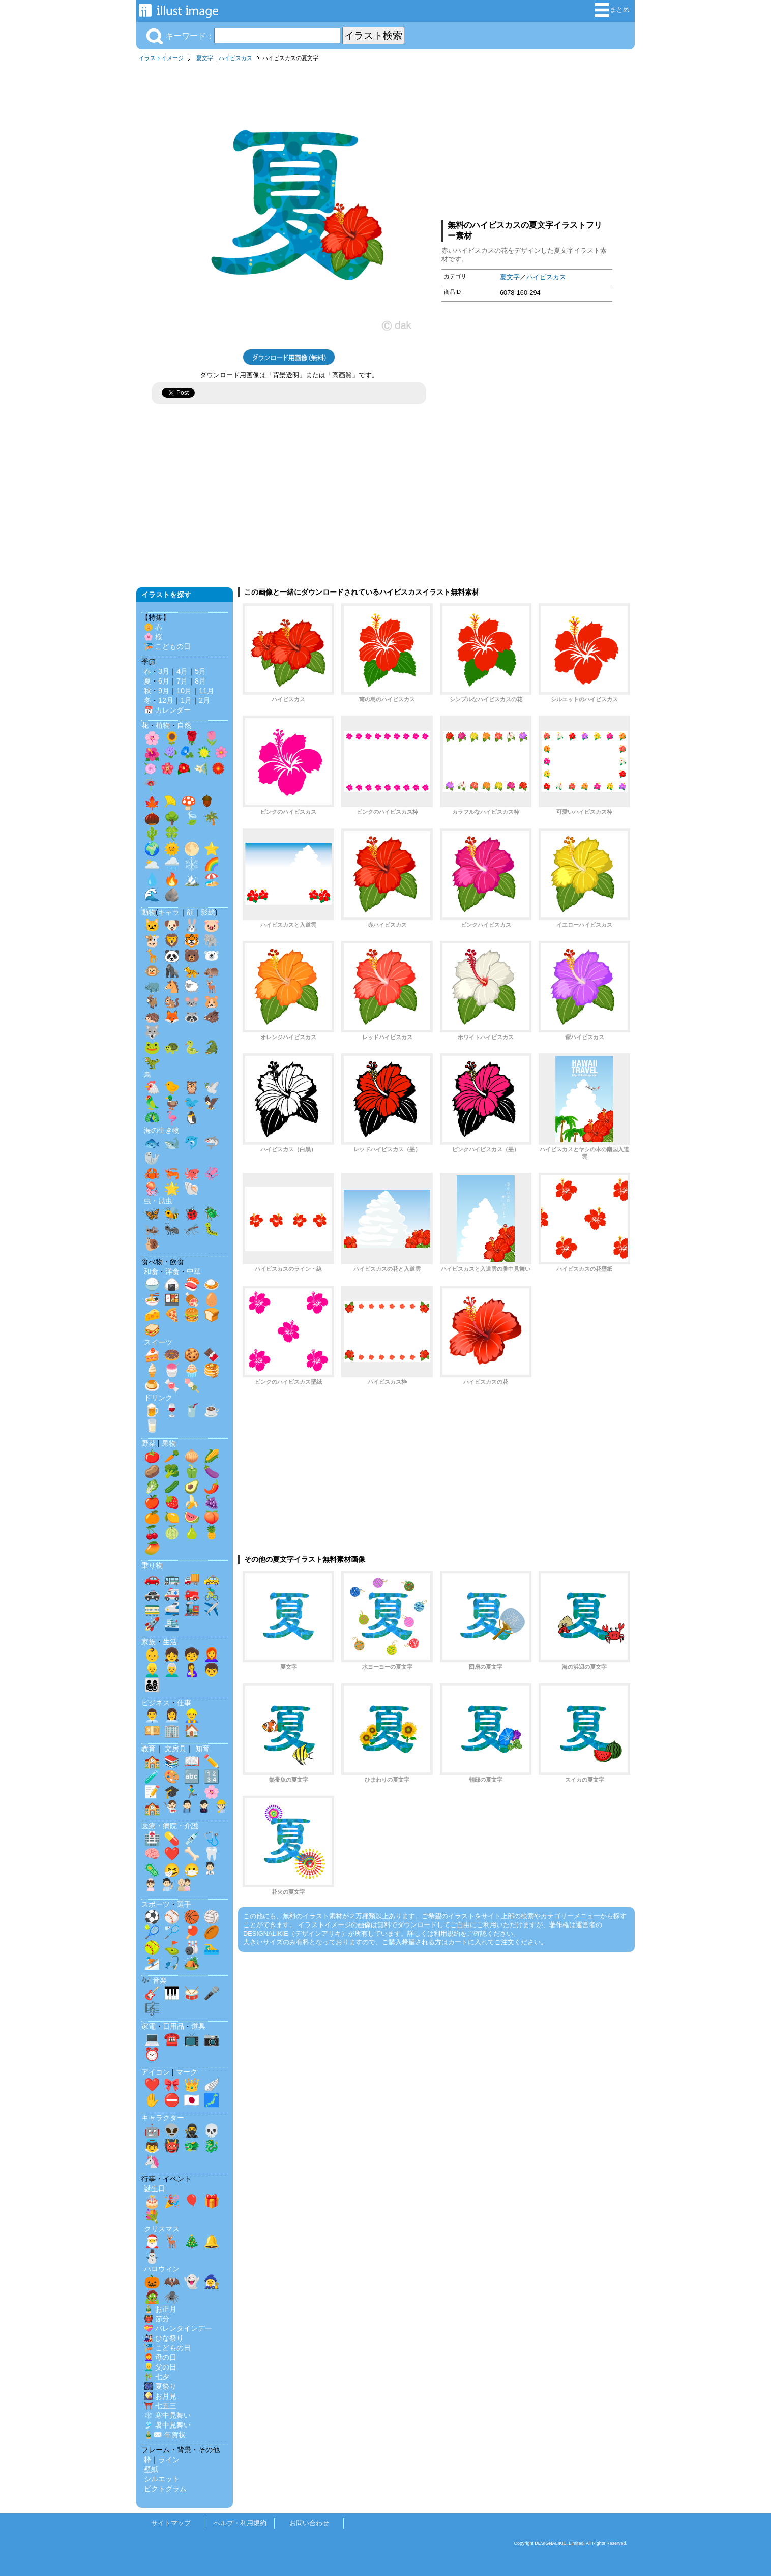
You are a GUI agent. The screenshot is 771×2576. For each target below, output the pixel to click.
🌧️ (172, 864)
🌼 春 (153, 627)
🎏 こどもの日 (167, 646)
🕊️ (211, 1087)
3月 (163, 671)
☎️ (172, 2039)
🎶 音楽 (154, 1980)
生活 (170, 1642)
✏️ (211, 1761)
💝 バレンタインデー (178, 2328)
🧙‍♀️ (211, 2281)
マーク (186, 2072)
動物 (148, 912)
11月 (206, 691)
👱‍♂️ (152, 1670)
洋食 (172, 1271)
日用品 (173, 2026)
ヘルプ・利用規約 (240, 2523)
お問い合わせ (309, 2523)
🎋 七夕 (156, 2377)
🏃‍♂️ (192, 1792)
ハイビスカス (235, 58)
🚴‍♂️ (211, 1593)
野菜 (148, 1443)
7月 (182, 681)
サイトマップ (171, 2523)
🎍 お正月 (160, 2309)
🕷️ (172, 2297)
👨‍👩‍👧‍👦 (152, 1685)
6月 (163, 681)
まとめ (612, 10)
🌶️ (211, 1486)
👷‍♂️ (192, 1715)
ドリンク (158, 1398)
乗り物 (152, 1565)
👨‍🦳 (172, 1670)
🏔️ (192, 879)
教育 (148, 1748)
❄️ (192, 864)
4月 (182, 671)
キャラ (169, 912)
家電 (148, 2026)
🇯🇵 (192, 2100)
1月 (186, 700)
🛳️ (172, 1624)
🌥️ (152, 864)
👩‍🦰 (211, 1654)
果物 (169, 1443)
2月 (204, 700)
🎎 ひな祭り (164, 2338)
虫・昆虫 (158, 1201)
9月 (163, 691)
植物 (163, 725)
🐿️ (172, 1001)
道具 (198, 2026)
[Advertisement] (526, 139)
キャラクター (162, 2118)
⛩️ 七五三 (160, 2406)
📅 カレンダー (167, 710)
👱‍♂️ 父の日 (160, 2367)
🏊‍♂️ (211, 1947)
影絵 (208, 912)
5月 (200, 671)
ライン (169, 2459)
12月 (165, 700)
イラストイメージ (161, 58)
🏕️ (192, 1963)
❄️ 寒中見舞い (167, 2415)
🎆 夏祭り (160, 2386)
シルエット (162, 2479)
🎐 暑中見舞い (167, 2425)
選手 (184, 1904)
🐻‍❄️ (211, 956)
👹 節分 (156, 2319)
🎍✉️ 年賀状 (165, 2435)
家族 (148, 1642)
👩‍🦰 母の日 (160, 2357)
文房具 (175, 1748)
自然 (184, 725)
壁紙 (151, 2469)
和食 (151, 1271)
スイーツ (158, 1342)
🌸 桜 (153, 637)
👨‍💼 (152, 1715)
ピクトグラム (165, 2488)
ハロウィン (162, 2269)
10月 (184, 691)
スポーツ (155, 1904)
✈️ (211, 1609)
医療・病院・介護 (169, 1826)
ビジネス (155, 1703)
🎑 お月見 (160, 2396)
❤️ (172, 1854)
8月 (200, 681)
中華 (194, 1271)
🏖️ (211, 879)
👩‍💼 (172, 1715)
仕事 (184, 1703)
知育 (202, 1748)
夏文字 (204, 58)
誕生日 (154, 2188)
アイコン (155, 2072)
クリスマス (162, 2229)
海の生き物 (162, 1130)
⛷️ (152, 1963)
